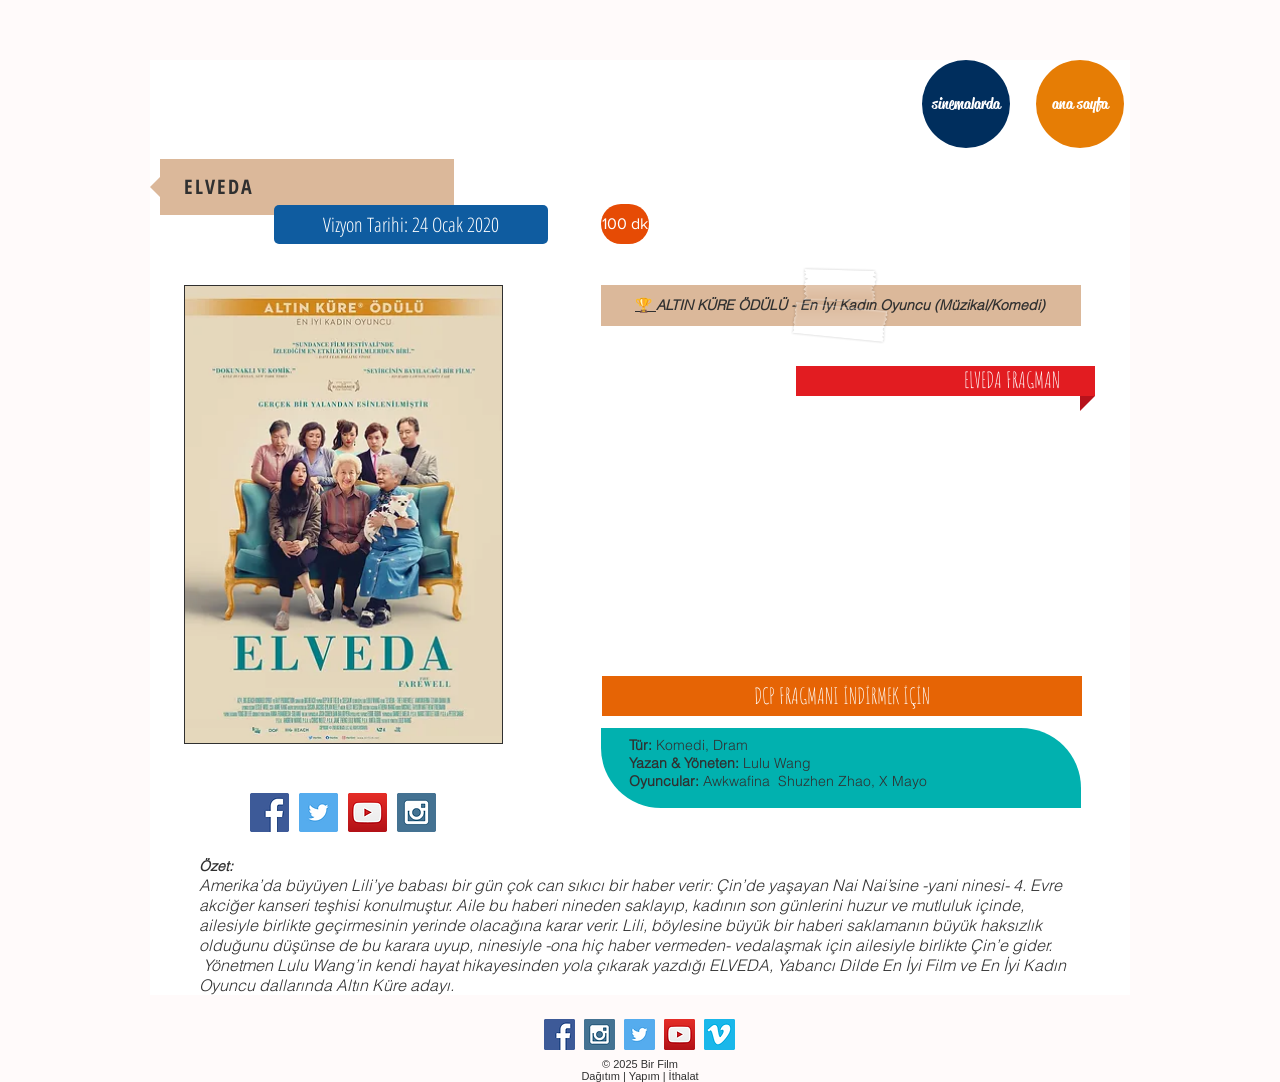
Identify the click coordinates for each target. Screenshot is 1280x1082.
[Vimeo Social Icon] (719, 1034)
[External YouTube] (841, 521)
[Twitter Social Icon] (318, 812)
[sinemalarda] (966, 104)
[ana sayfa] (1080, 104)
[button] (411, 224)
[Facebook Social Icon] (269, 812)
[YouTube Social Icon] (367, 812)
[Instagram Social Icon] (416, 812)
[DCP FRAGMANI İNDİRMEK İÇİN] (842, 696)
